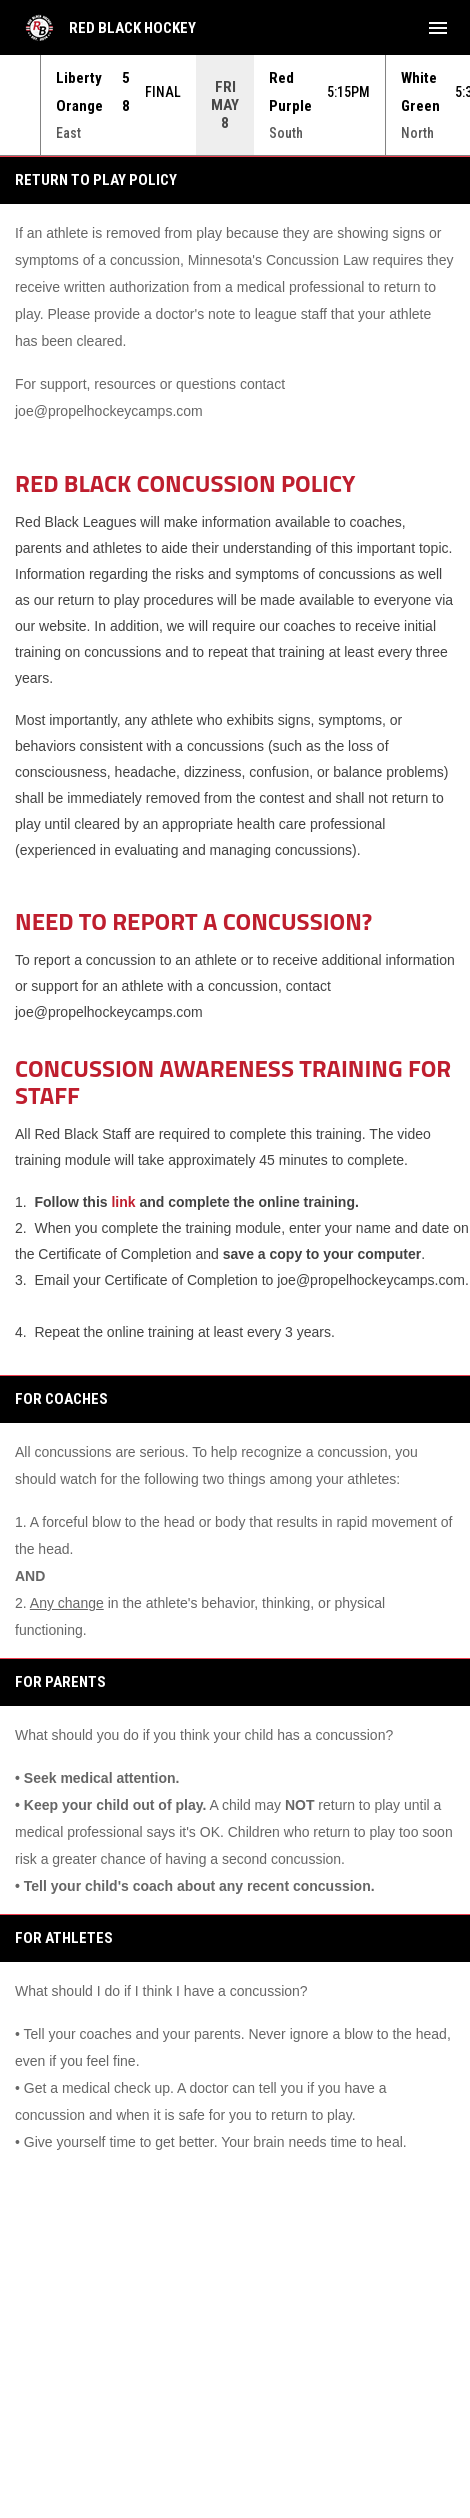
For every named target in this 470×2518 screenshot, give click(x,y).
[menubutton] (438, 28)
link (123, 1202)
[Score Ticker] (235, 105)
